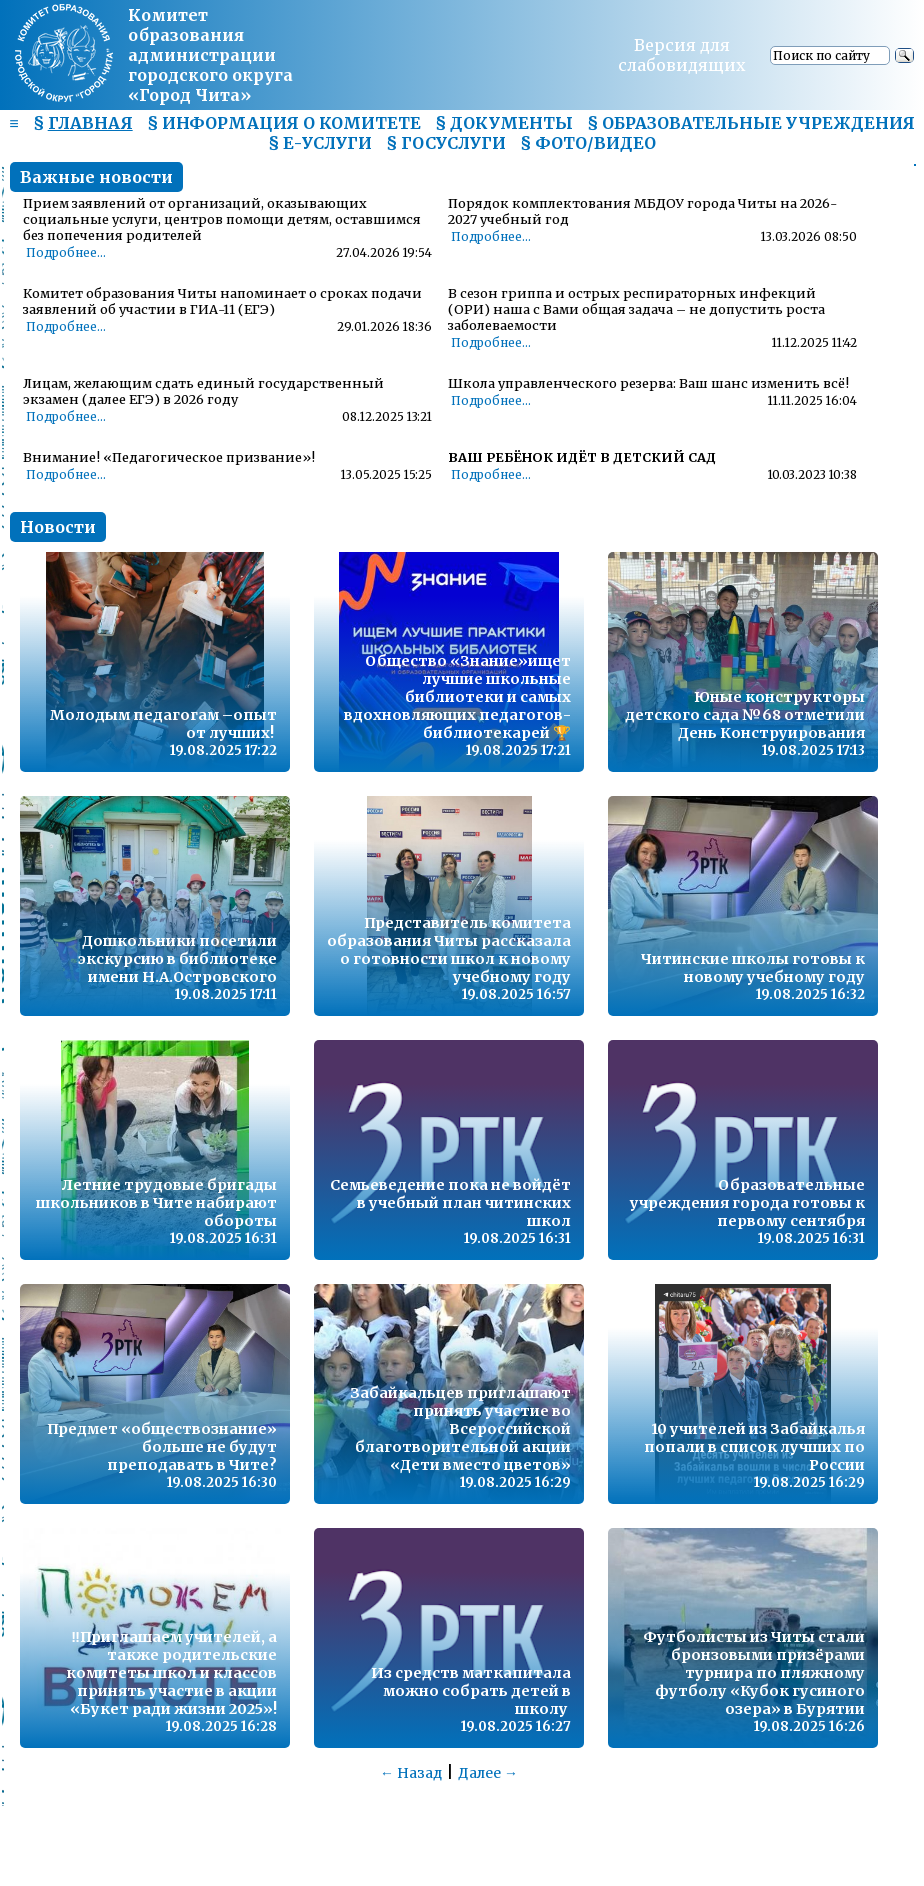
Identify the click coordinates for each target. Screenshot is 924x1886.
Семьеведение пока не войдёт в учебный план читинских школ (450, 1203)
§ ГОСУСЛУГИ (446, 143)
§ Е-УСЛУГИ (320, 143)
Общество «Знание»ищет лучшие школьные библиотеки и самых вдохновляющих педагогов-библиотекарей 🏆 (457, 697)
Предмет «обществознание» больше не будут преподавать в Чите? (162, 1447)
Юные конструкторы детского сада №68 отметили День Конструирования (745, 715)
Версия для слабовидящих (682, 55)
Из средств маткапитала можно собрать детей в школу (471, 1691)
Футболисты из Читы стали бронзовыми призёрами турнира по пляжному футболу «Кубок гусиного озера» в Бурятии (754, 1673)
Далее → (488, 1773)
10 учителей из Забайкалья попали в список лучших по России (754, 1447)
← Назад (411, 1773)
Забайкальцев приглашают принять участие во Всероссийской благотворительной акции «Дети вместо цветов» (460, 1429)
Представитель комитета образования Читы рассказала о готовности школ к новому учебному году (449, 950)
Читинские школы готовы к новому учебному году (753, 968)
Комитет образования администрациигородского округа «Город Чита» (210, 55)
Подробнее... (66, 253)
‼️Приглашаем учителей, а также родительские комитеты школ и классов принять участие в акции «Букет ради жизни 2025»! (171, 1673)
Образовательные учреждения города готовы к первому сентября (747, 1203)
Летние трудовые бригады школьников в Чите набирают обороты (156, 1203)
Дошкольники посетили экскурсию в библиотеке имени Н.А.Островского (177, 959)
